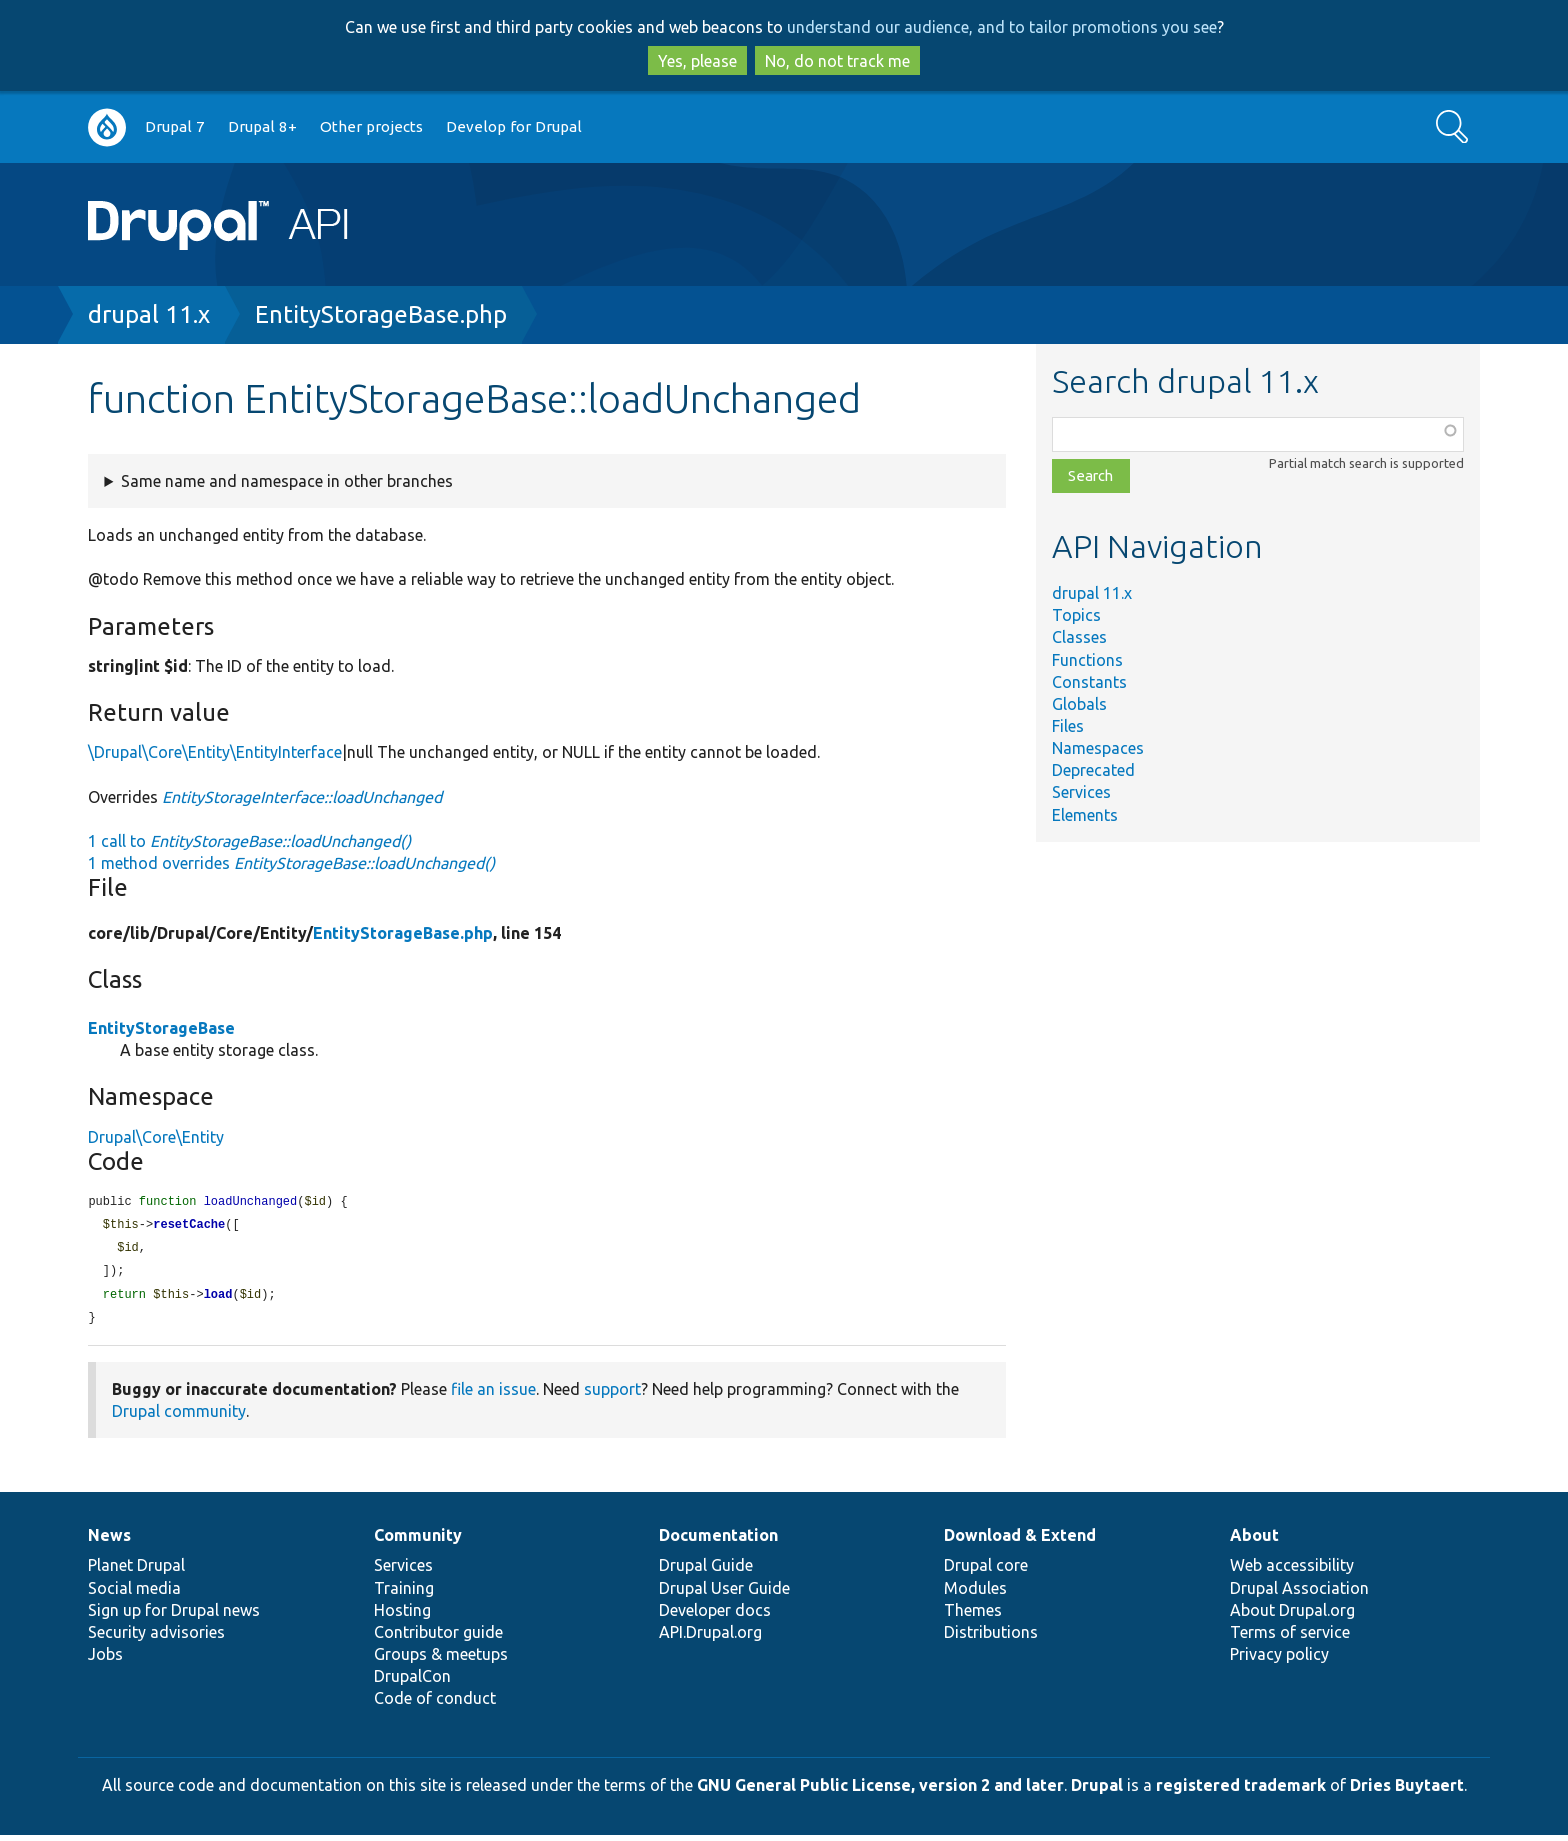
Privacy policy (1279, 1660)
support (612, 1395)
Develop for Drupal (514, 126)
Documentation (718, 1541)
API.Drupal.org (710, 1638)
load (218, 1299)
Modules (975, 1594)
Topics (1076, 615)
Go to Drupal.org (107, 127)
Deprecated (1093, 770)
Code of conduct (435, 1704)
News (109, 1541)
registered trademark (1241, 1791)
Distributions (991, 1638)
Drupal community (179, 1417)
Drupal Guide (706, 1571)
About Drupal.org (1292, 1616)
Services (1081, 792)
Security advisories (156, 1638)
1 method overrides (291, 863)
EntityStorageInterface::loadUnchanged (302, 797)
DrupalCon (412, 1682)
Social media (134, 1594)
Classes (1079, 637)
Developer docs (715, 1616)
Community (418, 1541)
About (1254, 1541)
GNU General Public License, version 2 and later (880, 1791)
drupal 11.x (149, 314)
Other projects (371, 126)
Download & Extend (1020, 1541)
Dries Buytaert (1407, 1791)
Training (404, 1594)
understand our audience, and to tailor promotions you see (1002, 27)
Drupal (1097, 1791)
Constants (1089, 682)
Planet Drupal (136, 1571)
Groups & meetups (441, 1660)
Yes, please (697, 61)
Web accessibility (1292, 1571)
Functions (1087, 660)
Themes (973, 1616)
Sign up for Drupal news (174, 1616)
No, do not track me (837, 61)
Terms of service (1290, 1638)
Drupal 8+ (262, 126)
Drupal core (986, 1571)
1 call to (249, 841)
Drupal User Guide (724, 1594)
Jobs (105, 1660)
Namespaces (1098, 748)
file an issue (493, 1395)
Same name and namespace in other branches (287, 481)
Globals (1079, 704)
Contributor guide (438, 1638)
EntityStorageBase (161, 1028)
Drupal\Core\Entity (156, 1137)
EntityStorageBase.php (381, 314)
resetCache (189, 1226)
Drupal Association (1299, 1594)
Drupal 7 (175, 126)
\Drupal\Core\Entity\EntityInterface (215, 752)
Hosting (402, 1616)
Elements (1085, 815)
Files (1068, 726)
